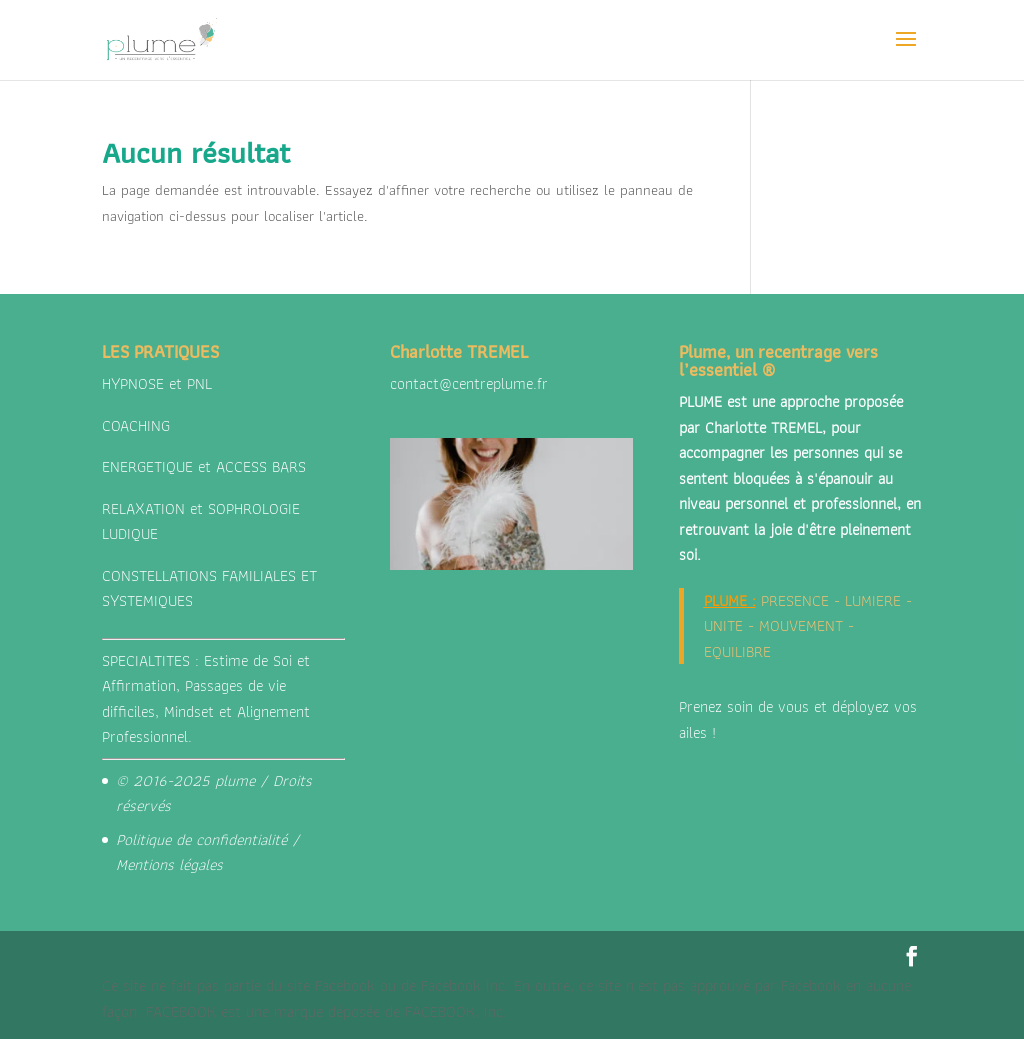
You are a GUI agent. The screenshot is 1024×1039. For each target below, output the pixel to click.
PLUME (725, 600)
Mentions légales (169, 864)
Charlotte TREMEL (763, 427)
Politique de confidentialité (201, 839)
